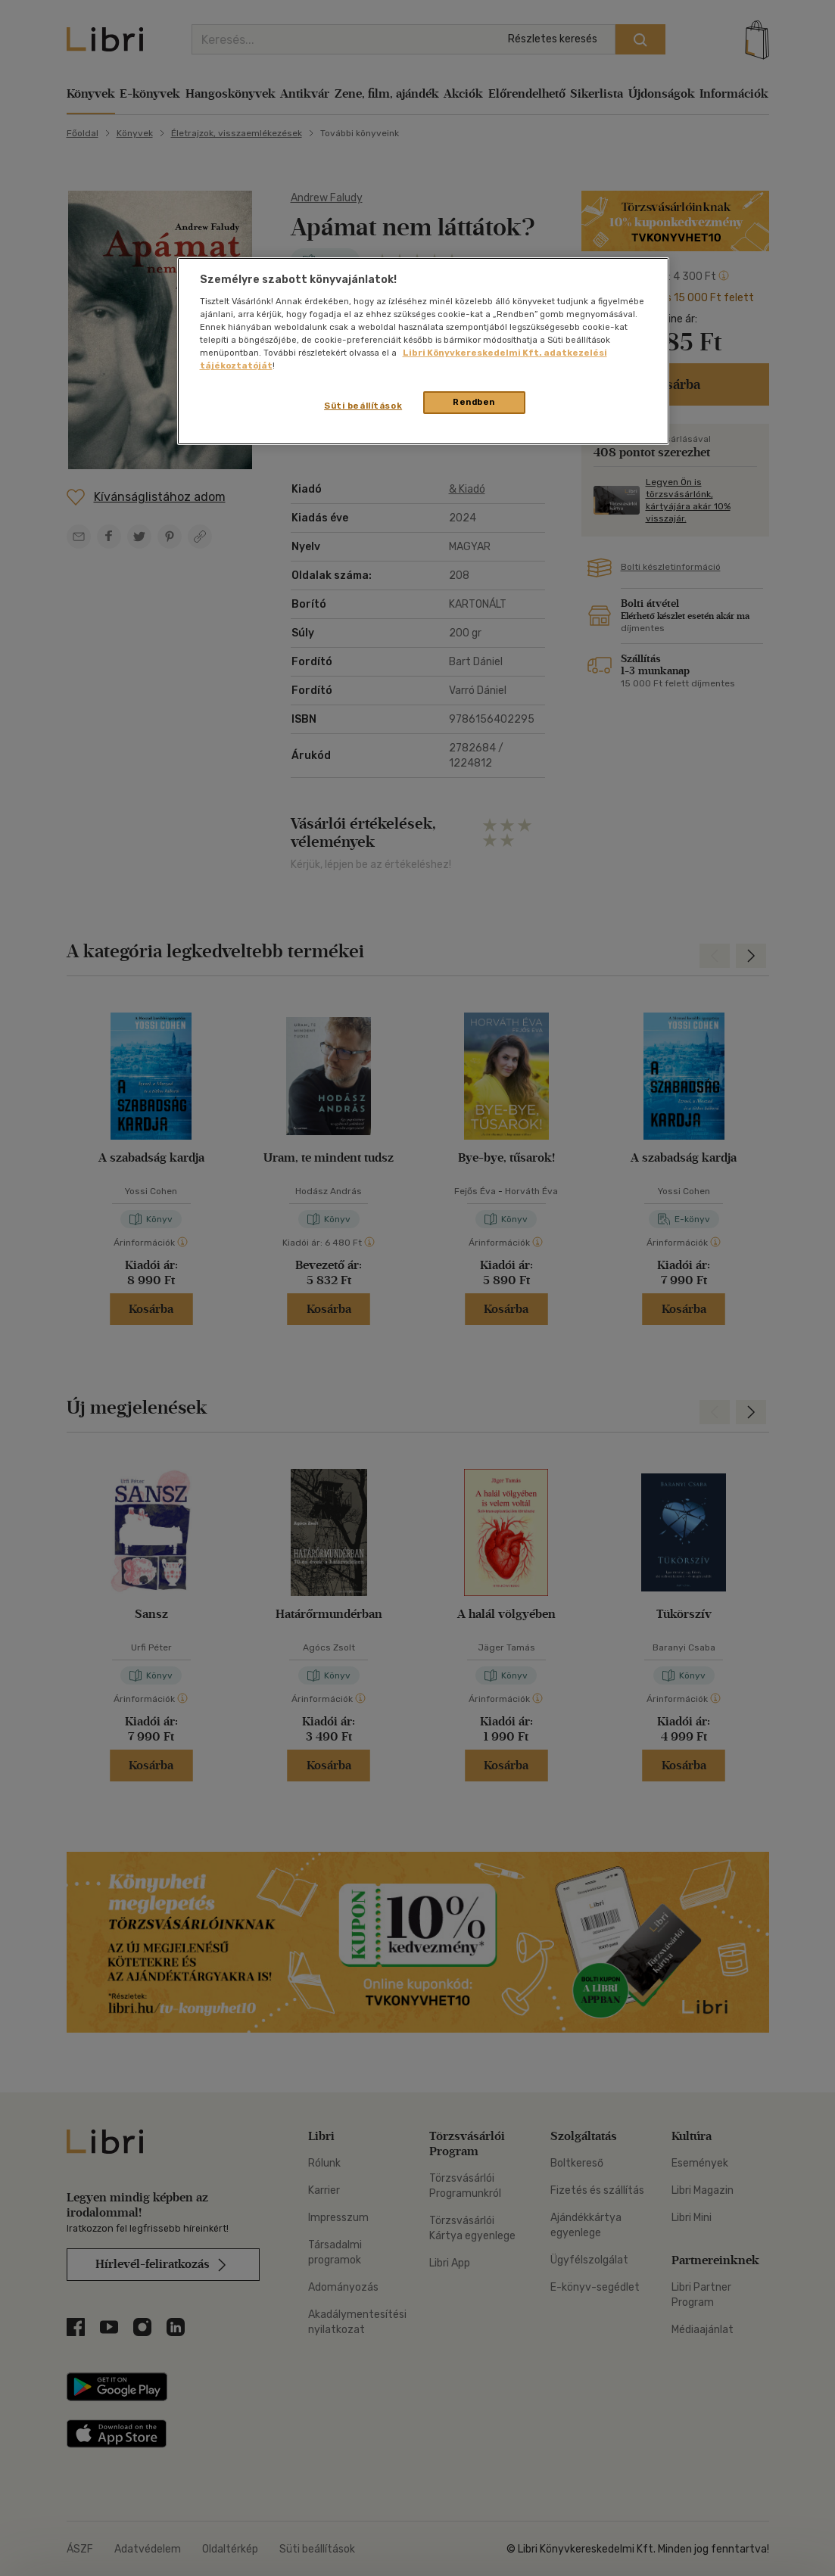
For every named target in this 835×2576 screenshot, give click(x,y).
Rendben (474, 402)
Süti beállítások (363, 405)
